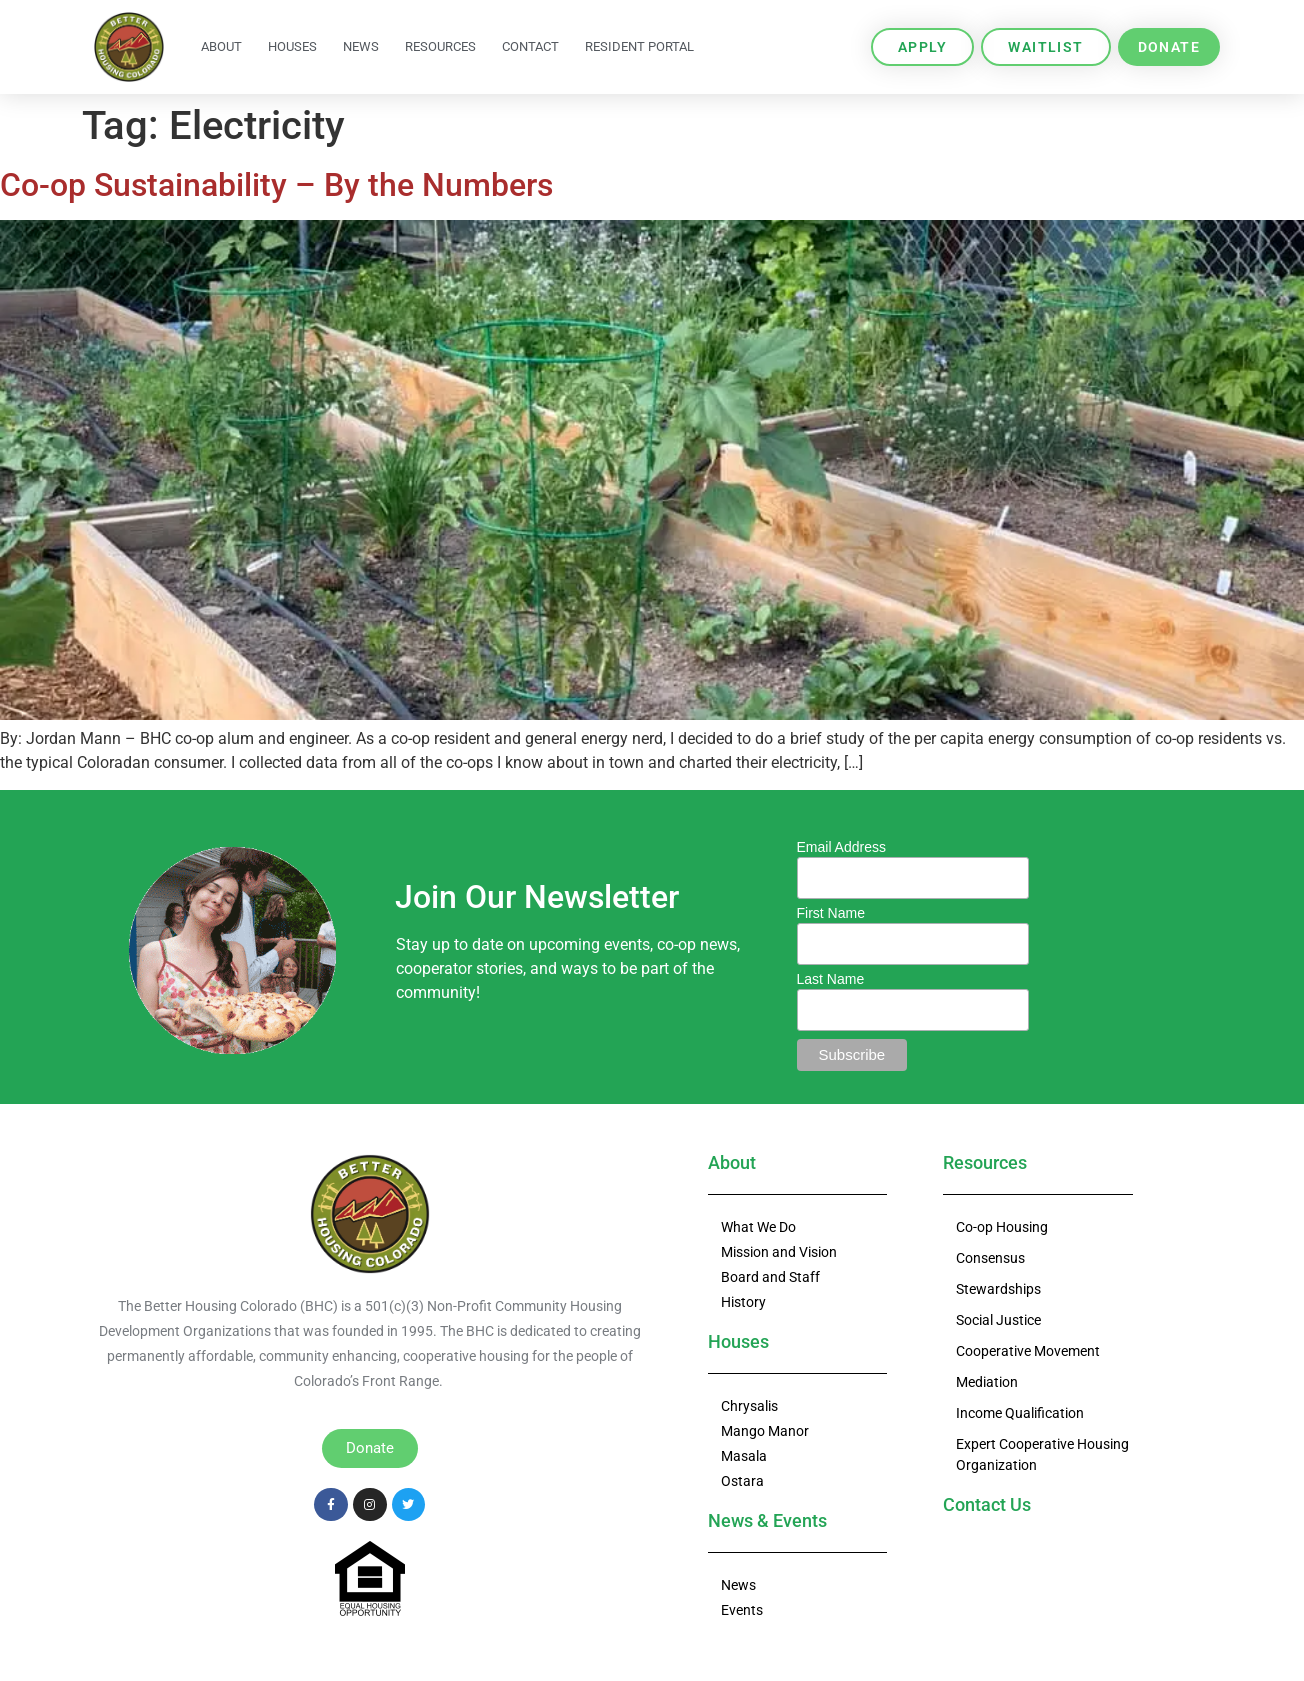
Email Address (841, 847)
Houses (292, 46)
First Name (831, 913)
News (361, 46)
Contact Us (987, 1504)
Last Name (831, 979)
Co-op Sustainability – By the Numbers (276, 185)
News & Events (767, 1520)
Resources (440, 46)
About (221, 46)
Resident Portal (639, 46)
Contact (530, 46)
